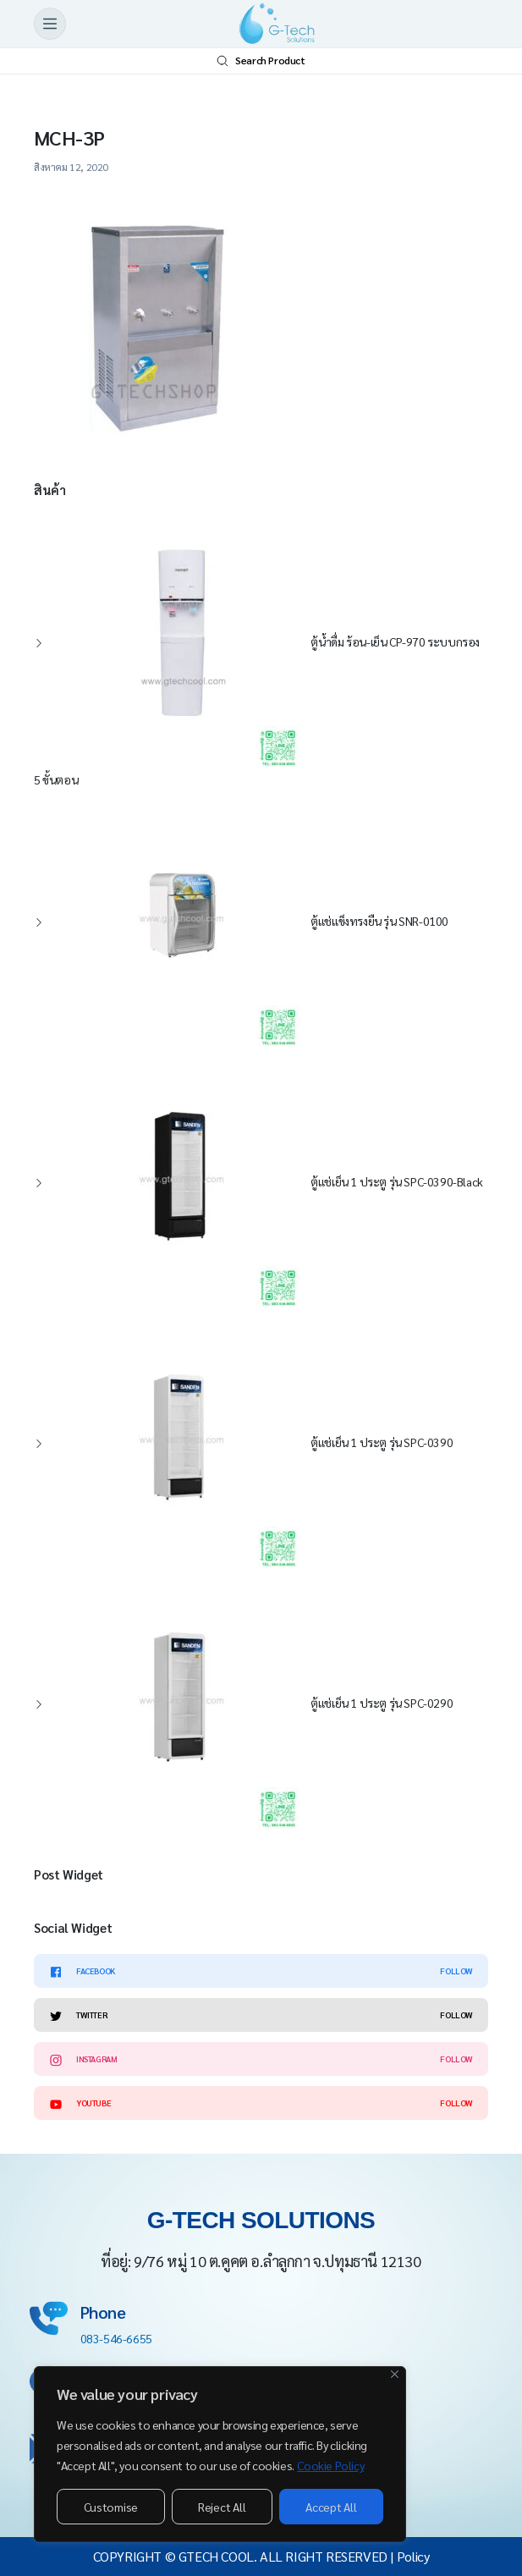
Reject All (221, 2506)
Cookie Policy (330, 2465)
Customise (111, 2506)
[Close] (394, 2374)
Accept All (330, 2506)
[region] (220, 2454)
